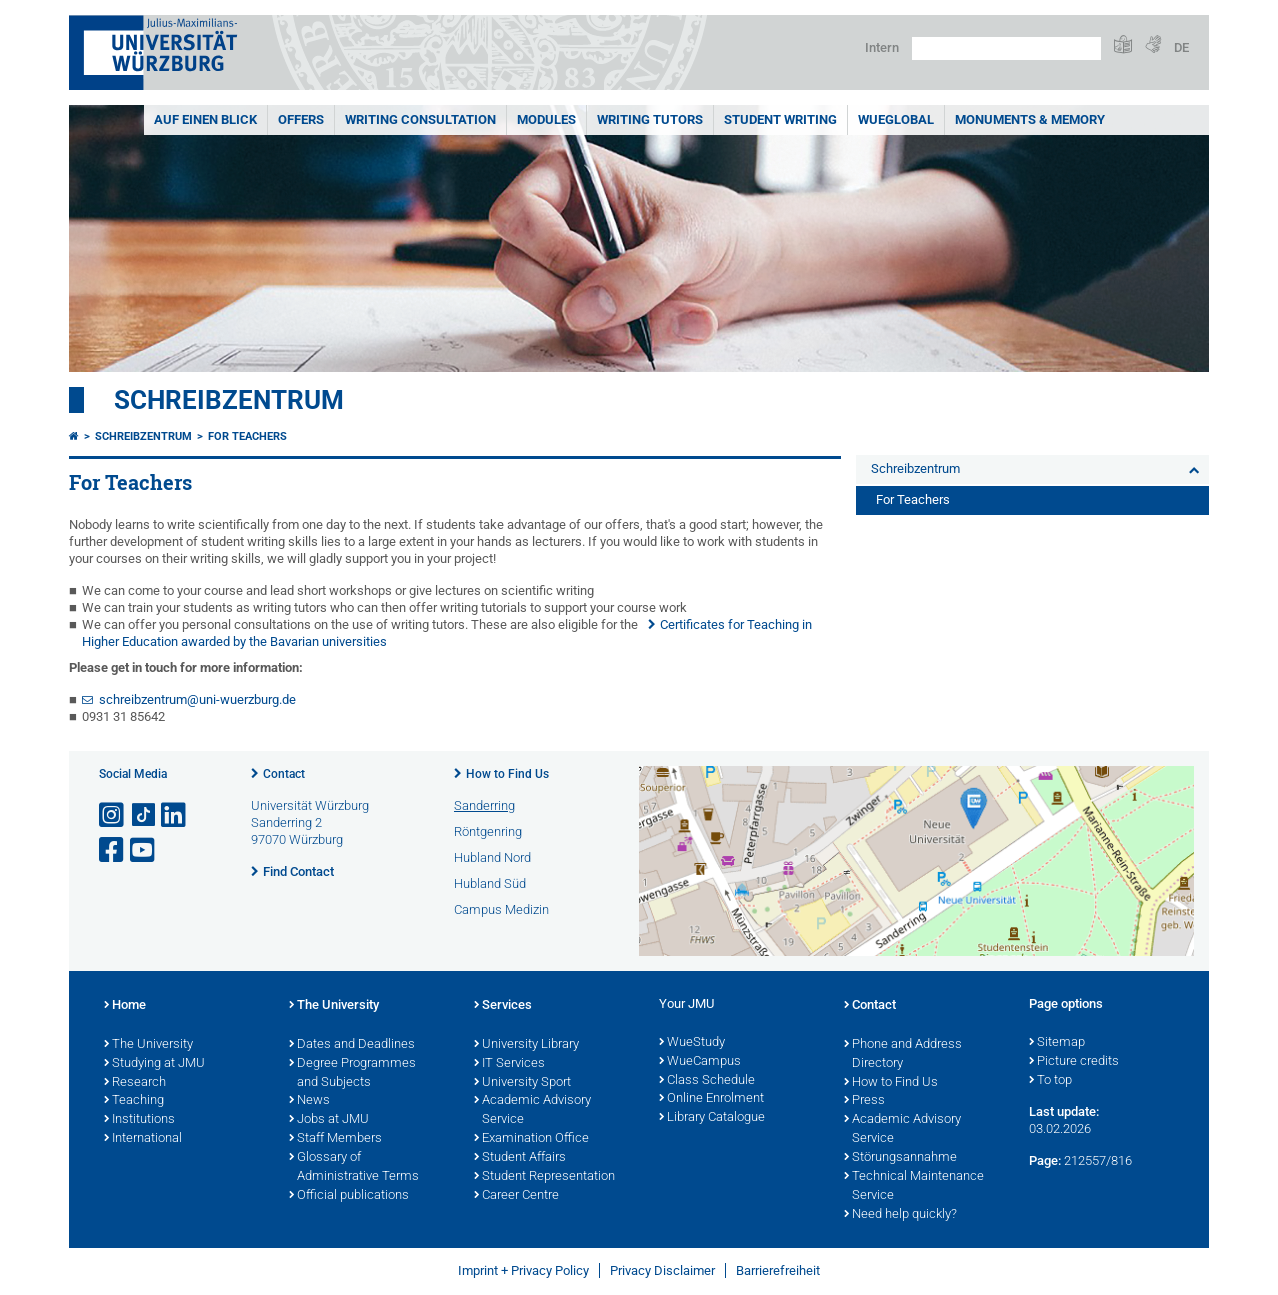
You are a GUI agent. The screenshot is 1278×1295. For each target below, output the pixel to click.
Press (864, 1101)
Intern (882, 47)
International (143, 1139)
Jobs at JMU (329, 1120)
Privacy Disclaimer (662, 1270)
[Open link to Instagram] (113, 815)
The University (148, 1045)
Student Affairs (520, 1158)
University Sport (522, 1083)
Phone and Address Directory (903, 1054)
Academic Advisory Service (532, 1110)
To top (1050, 1081)
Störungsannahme (900, 1158)
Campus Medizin (501, 909)
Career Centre (516, 1196)
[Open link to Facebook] (113, 850)
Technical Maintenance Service (914, 1186)
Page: (1045, 1160)
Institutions (139, 1120)
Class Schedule (707, 1081)
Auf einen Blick (205, 119)
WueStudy (692, 1043)
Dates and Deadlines (352, 1045)
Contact (284, 774)
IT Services (509, 1064)
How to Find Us (507, 774)
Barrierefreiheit (778, 1270)
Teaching (134, 1101)
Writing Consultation (420, 119)
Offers (301, 119)
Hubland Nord (492, 857)
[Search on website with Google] (1006, 48)
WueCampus (700, 1062)
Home (125, 1006)
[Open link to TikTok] (144, 815)
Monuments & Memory (1030, 119)
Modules (546, 119)
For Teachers (247, 436)
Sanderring (484, 805)
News (309, 1101)
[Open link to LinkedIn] (175, 815)
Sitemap (1057, 1043)
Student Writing (780, 119)
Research (135, 1083)
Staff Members (335, 1139)
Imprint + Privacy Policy (523, 1270)
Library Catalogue (712, 1118)
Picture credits (1074, 1062)
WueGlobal (896, 119)
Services (503, 1006)
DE (1181, 47)
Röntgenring (488, 831)
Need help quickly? (900, 1215)
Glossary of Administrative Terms (354, 1167)
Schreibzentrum (229, 400)
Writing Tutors (650, 119)
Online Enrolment (711, 1099)
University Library (526, 1045)
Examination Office (531, 1139)
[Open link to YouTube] (144, 850)
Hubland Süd (490, 883)
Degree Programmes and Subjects (352, 1073)
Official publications (349, 1196)
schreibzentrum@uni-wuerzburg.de (197, 699)
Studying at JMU (154, 1064)
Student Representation (544, 1177)
